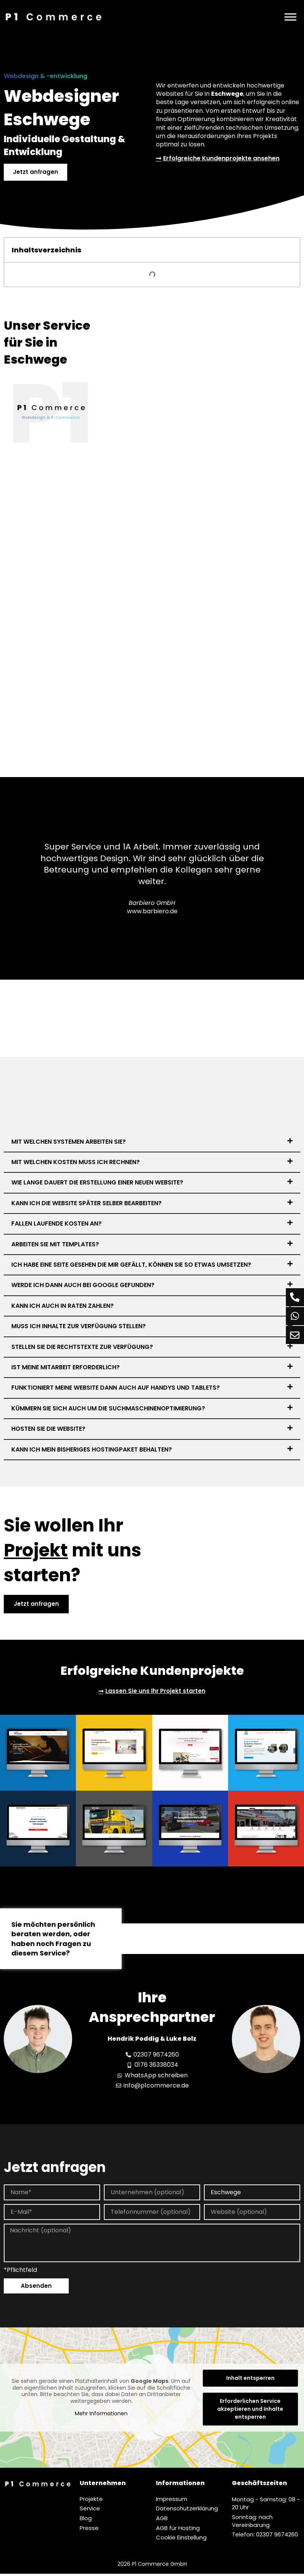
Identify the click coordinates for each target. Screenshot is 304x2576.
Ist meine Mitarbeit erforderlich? (65, 1368)
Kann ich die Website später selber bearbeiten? (86, 1204)
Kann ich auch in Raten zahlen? (62, 1306)
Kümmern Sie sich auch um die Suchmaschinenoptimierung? (108, 1409)
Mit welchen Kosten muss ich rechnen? (75, 1162)
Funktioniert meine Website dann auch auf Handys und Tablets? (115, 1388)
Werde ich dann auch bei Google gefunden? (82, 1286)
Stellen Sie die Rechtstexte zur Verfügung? (82, 1347)
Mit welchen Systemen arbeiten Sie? (68, 1142)
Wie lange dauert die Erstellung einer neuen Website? (97, 1183)
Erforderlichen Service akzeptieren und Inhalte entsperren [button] (250, 2410)
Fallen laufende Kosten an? (56, 1224)
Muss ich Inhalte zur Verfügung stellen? (78, 1327)
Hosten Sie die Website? (48, 1429)
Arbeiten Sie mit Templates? (55, 1245)
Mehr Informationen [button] (101, 2416)
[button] (152, 1142)
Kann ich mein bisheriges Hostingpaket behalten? (91, 1450)
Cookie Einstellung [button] (181, 2540)
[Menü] (290, 16)
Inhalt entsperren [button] (250, 2380)
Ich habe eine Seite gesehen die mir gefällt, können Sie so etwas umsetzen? (131, 1265)
